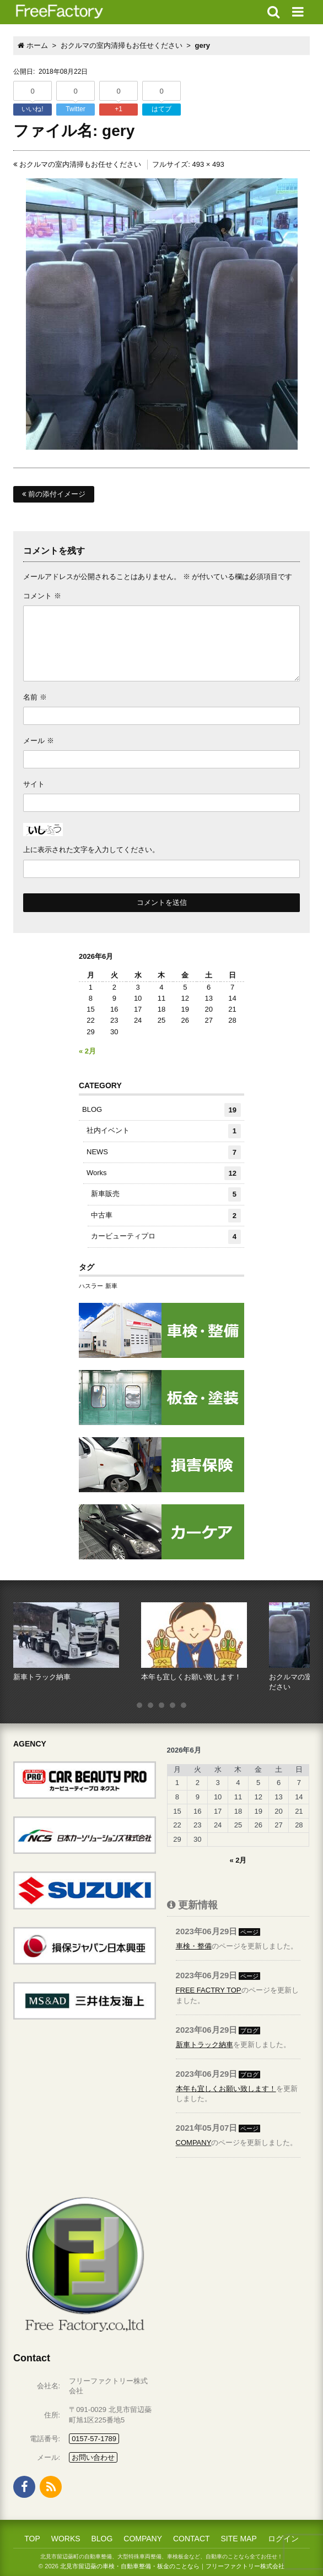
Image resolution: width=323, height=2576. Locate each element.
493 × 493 (208, 164)
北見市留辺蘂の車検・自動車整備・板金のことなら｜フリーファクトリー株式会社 (172, 2566)
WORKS (65, 2538)
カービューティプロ (166, 1236)
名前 (35, 697)
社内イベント (164, 1131)
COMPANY (194, 2142)
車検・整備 (194, 1946)
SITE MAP (238, 2538)
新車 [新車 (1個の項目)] (111, 1285)
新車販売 (166, 1194)
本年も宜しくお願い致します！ (226, 2088)
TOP (32, 2538)
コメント (42, 596)
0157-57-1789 (94, 2439)
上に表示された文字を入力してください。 (91, 849)
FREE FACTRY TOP (208, 1990)
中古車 (166, 1215)
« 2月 (87, 1051)
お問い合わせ (93, 2457)
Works (164, 1173)
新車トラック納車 (204, 2044)
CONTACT (191, 2538)
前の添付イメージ (53, 494)
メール (38, 740)
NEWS (164, 1152)
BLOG (161, 1110)
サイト (34, 784)
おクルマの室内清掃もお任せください (77, 164)
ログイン (283, 2538)
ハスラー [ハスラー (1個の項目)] (91, 1285)
